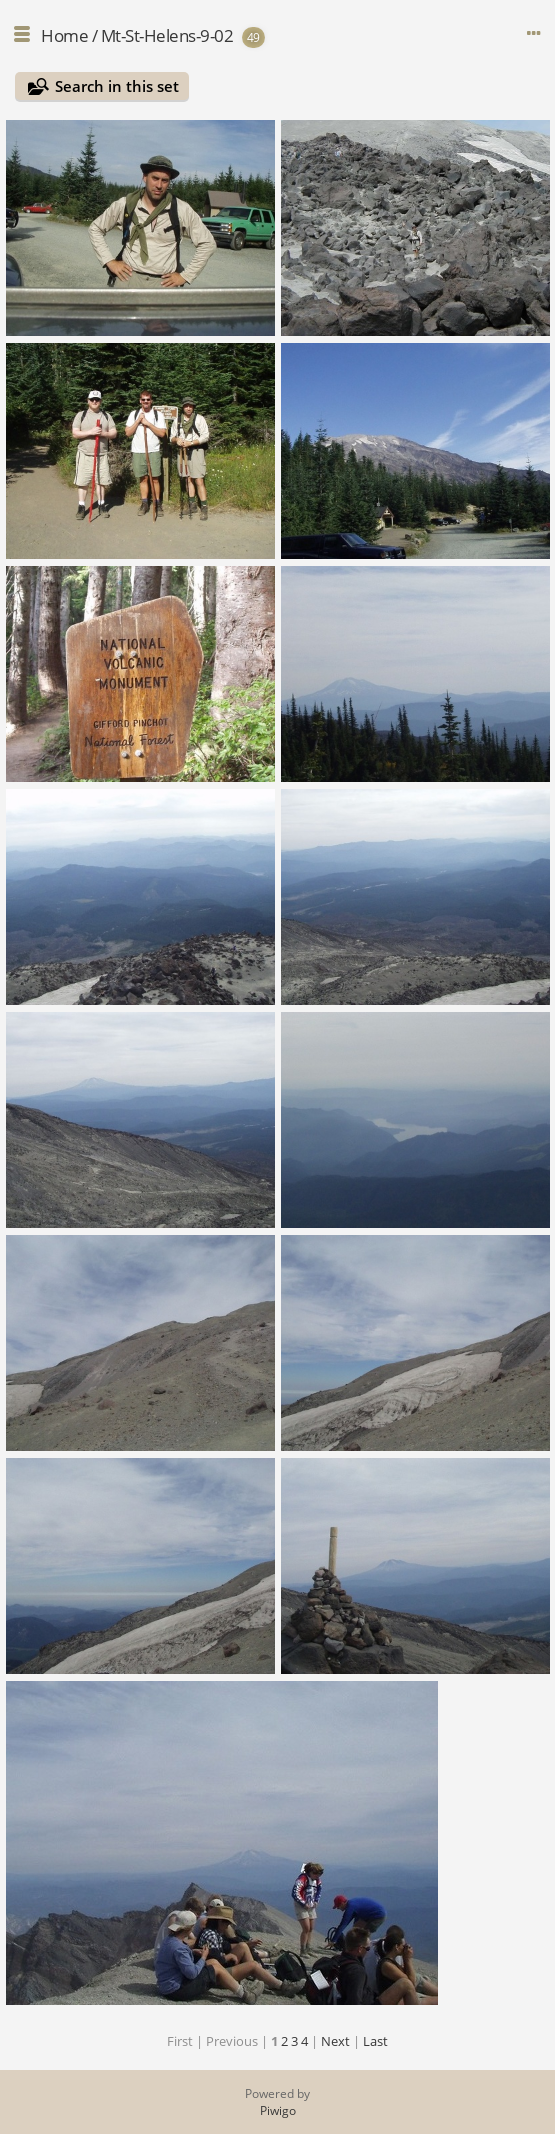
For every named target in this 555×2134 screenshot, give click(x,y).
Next (335, 2041)
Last (375, 2041)
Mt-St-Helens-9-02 (167, 35)
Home (64, 35)
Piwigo (278, 2110)
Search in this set (117, 86)
